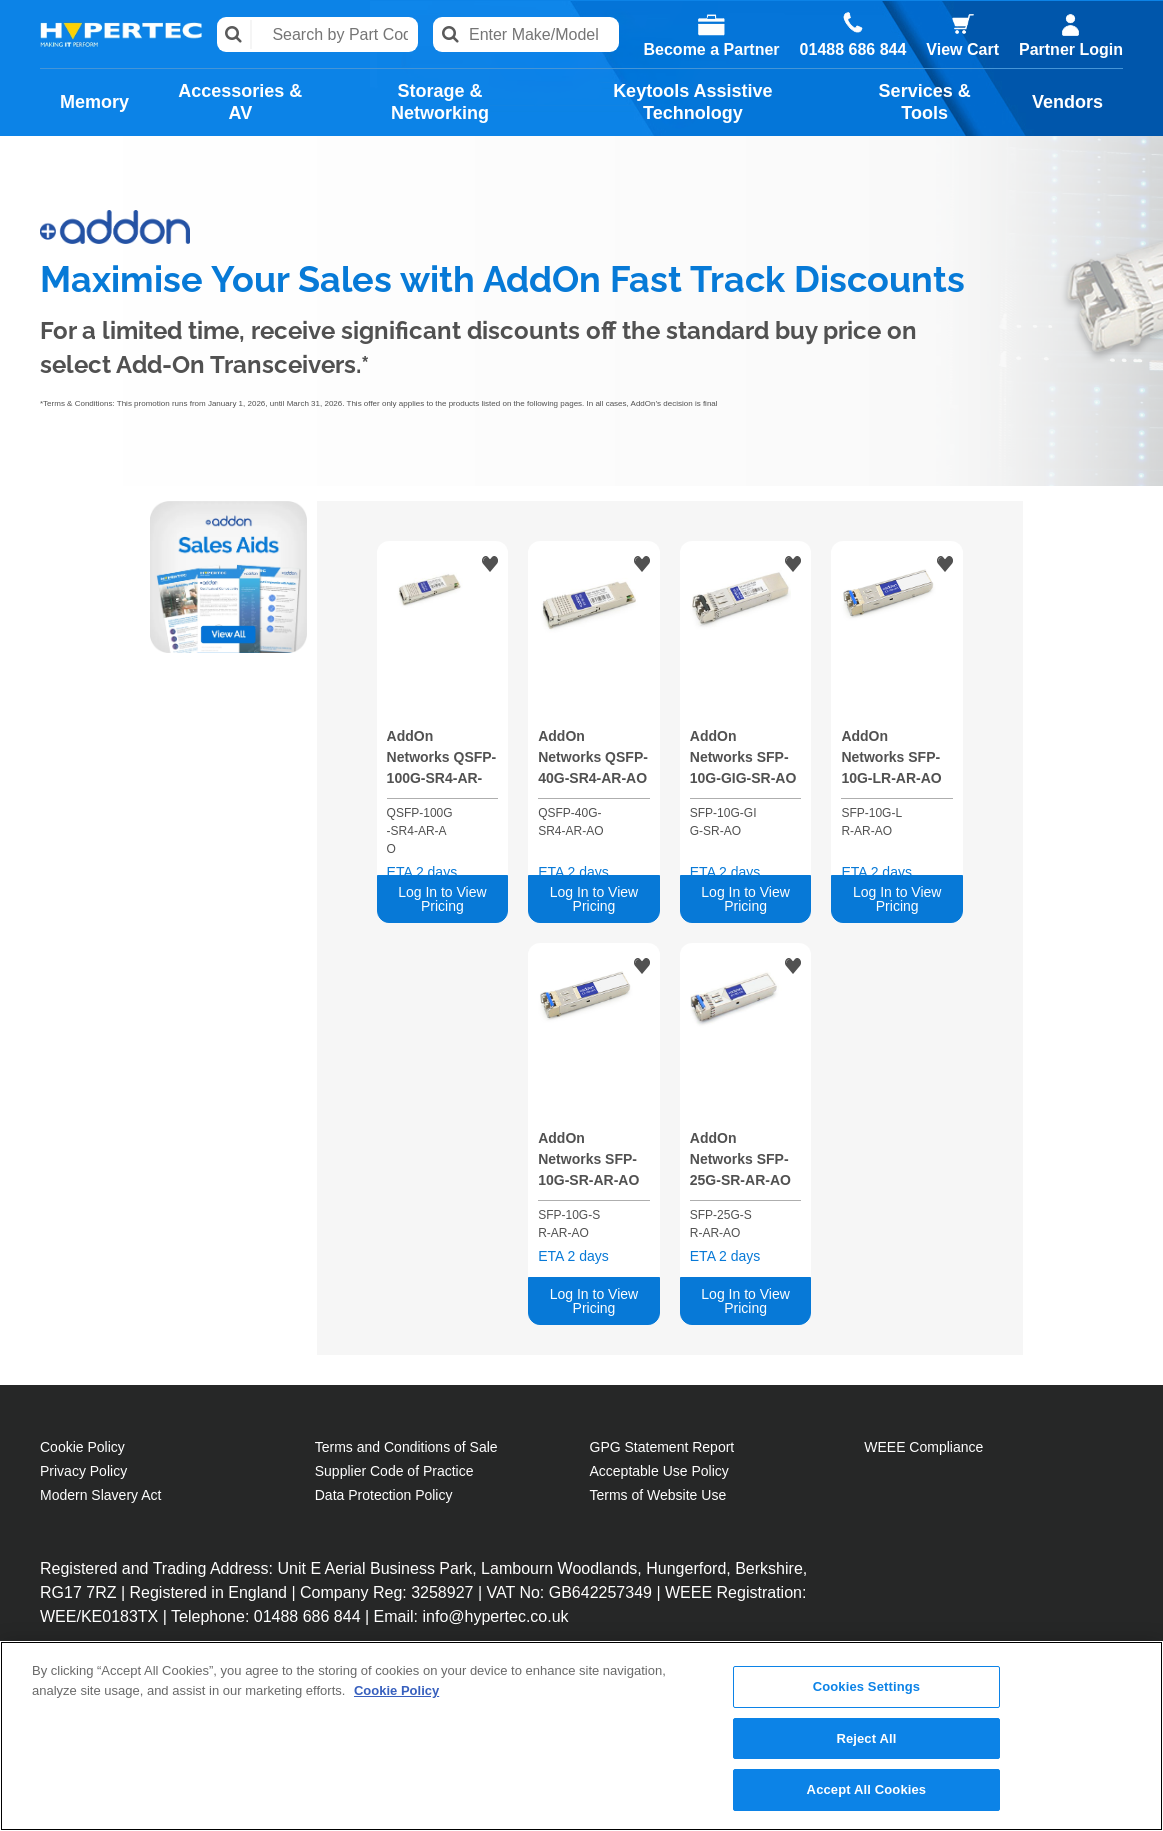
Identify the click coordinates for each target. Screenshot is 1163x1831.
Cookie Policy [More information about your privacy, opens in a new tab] (396, 1690)
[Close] (1131, 1735)
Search (234, 34)
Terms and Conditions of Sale (406, 1447)
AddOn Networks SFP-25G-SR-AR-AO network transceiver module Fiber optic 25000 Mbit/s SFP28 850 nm (740, 1162)
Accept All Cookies (867, 1790)
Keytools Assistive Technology (692, 102)
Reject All (866, 1738)
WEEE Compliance (923, 1447)
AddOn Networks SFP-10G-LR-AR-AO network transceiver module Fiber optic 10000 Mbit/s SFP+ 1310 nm (891, 760)
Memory (94, 102)
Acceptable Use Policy (659, 1471)
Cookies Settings (867, 1687)
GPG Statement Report (662, 1447)
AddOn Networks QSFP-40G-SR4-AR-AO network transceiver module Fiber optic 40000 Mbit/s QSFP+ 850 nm (593, 760)
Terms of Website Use (658, 1495)
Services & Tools (925, 102)
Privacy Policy (83, 1471)
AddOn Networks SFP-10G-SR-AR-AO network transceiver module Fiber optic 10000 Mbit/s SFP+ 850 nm (591, 1162)
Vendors (1067, 102)
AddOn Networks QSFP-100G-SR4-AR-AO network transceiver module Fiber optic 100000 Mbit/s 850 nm (442, 760)
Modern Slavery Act (100, 1495)
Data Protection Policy (384, 1495)
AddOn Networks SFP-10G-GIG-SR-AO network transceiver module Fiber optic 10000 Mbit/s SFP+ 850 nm (743, 760)
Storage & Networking (440, 102)
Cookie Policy (82, 1447)
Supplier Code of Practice (394, 1471)
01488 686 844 (853, 50)
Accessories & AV (240, 102)
